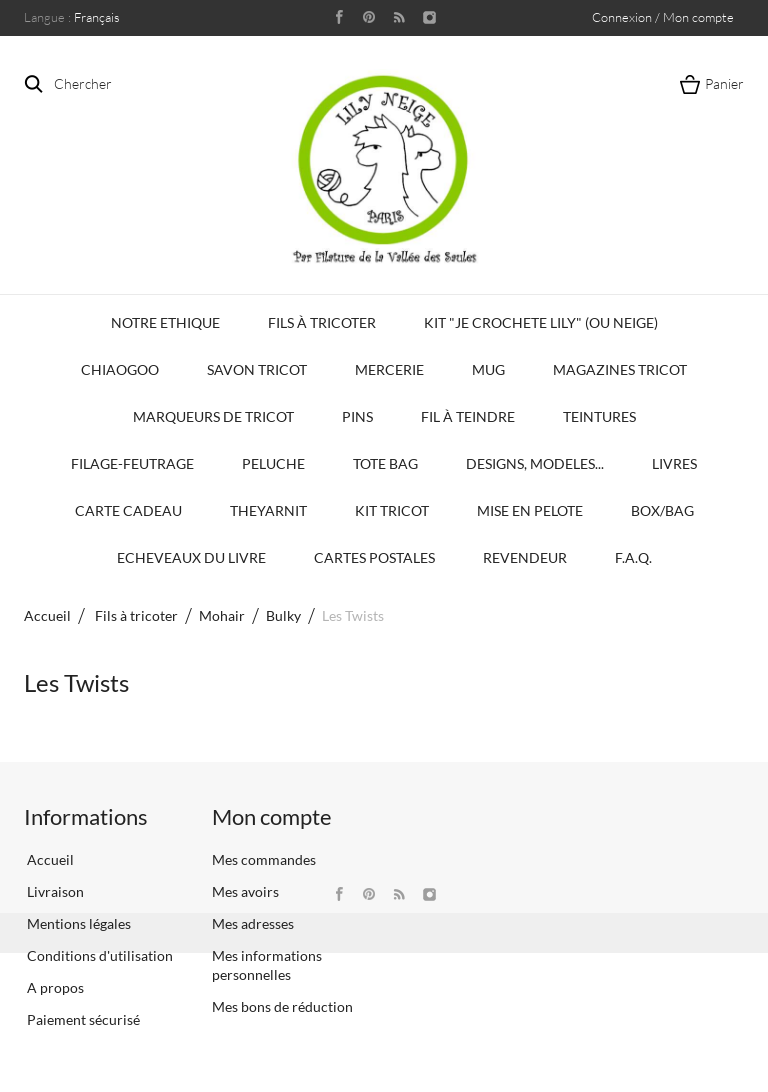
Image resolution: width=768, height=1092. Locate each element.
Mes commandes (264, 859)
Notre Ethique (165, 322)
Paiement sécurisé (82, 1019)
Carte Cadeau (128, 510)
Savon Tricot (257, 369)
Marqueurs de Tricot (213, 416)
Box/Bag (662, 510)
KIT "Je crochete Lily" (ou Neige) (541, 322)
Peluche (273, 463)
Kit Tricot (392, 510)
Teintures (599, 416)
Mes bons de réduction (282, 1006)
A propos (54, 987)
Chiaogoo (120, 369)
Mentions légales (77, 923)
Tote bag (385, 463)
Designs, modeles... (535, 463)
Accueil (47, 615)
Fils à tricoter (322, 322)
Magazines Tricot (620, 369)
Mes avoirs (245, 891)
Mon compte (272, 816)
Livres (674, 463)
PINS (357, 416)
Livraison (54, 891)
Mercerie (389, 369)
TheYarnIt (268, 510)
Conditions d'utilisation (98, 955)
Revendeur (525, 557)
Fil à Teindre (468, 416)
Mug (488, 369)
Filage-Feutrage (132, 463)
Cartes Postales (374, 557)
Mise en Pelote (530, 510)
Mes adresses (253, 923)
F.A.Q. (633, 557)
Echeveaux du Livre (191, 557)
